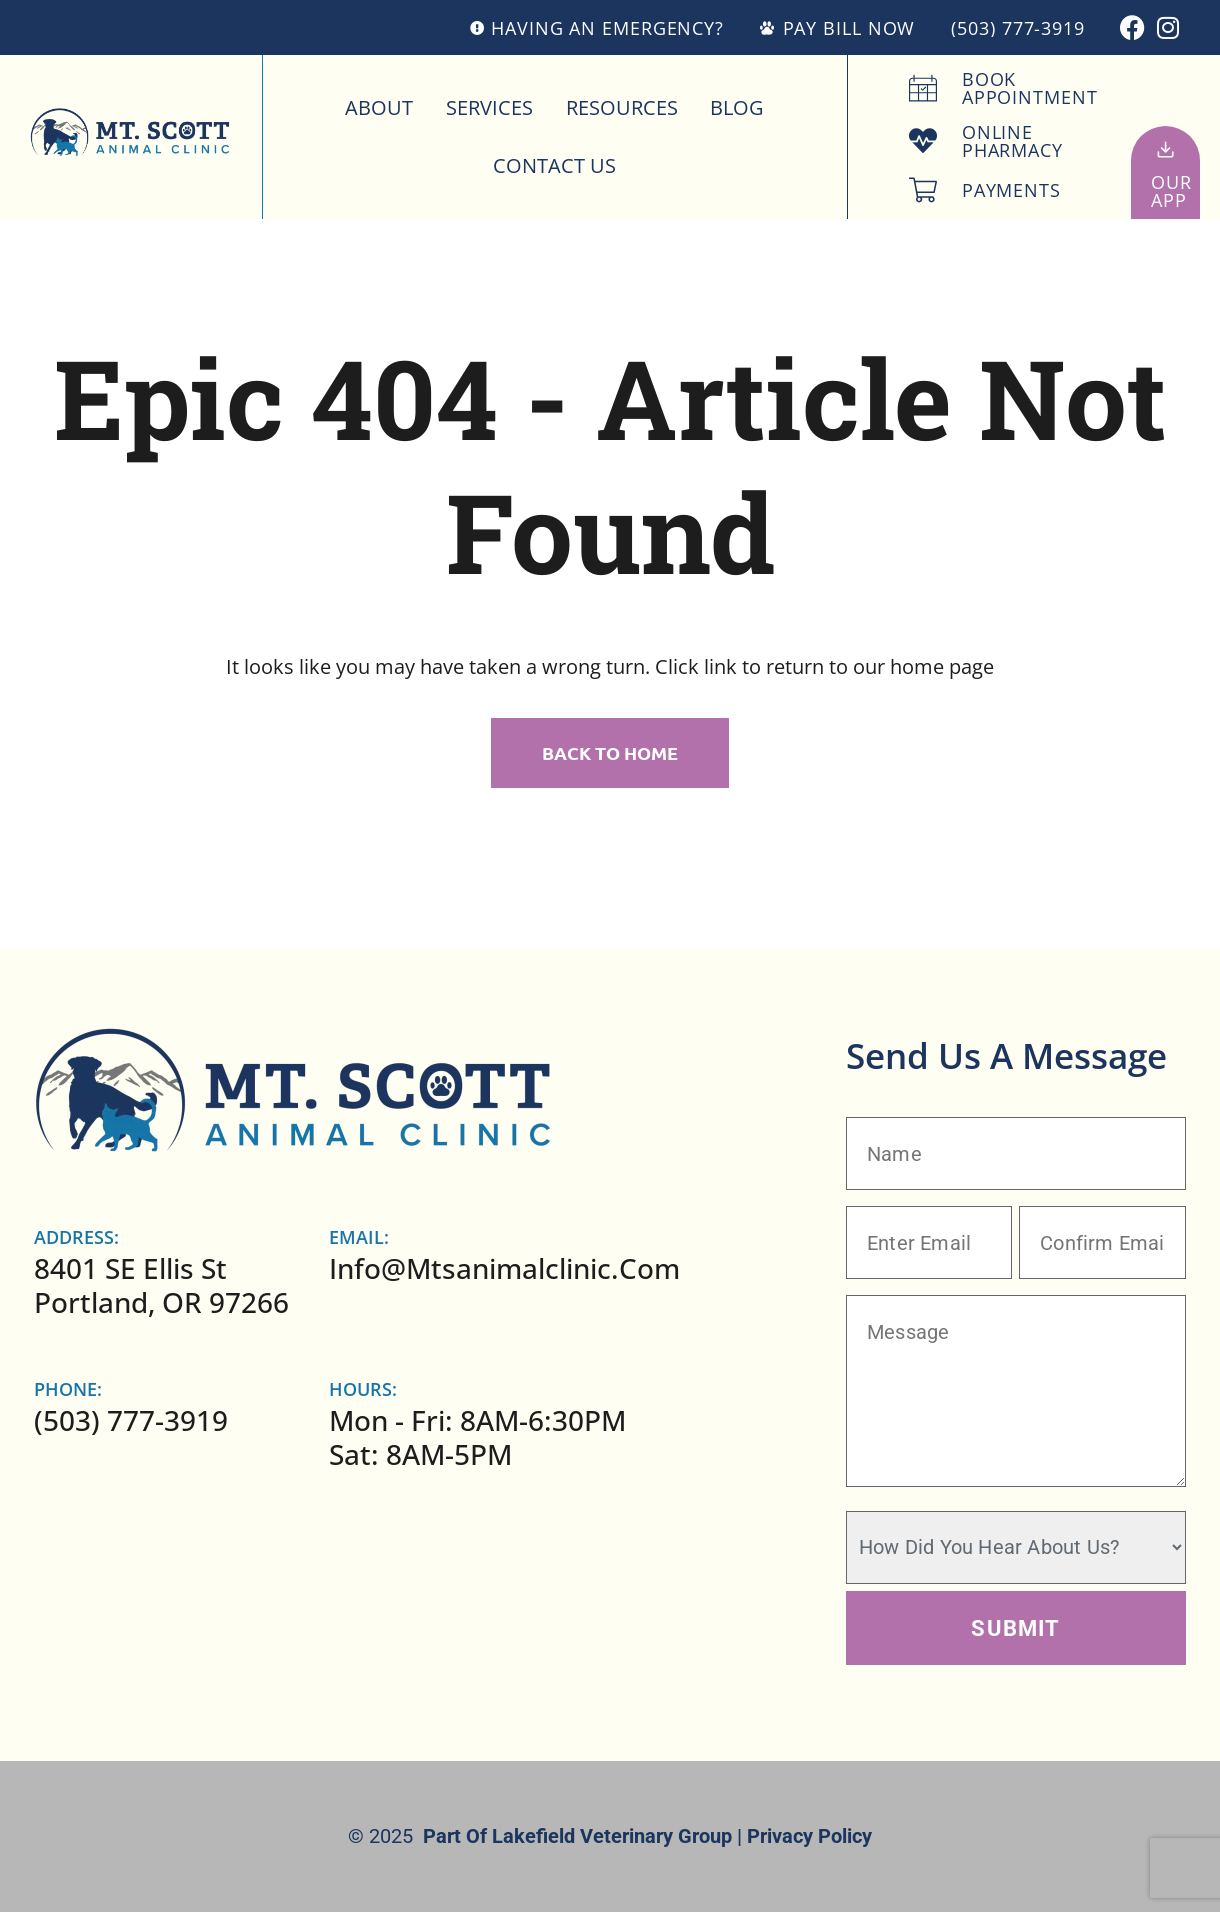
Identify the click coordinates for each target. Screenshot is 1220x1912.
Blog (737, 107)
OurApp (1171, 191)
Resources (622, 107)
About (379, 107)
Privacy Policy (809, 1836)
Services (489, 107)
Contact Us (554, 165)
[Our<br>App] (1165, 149)
